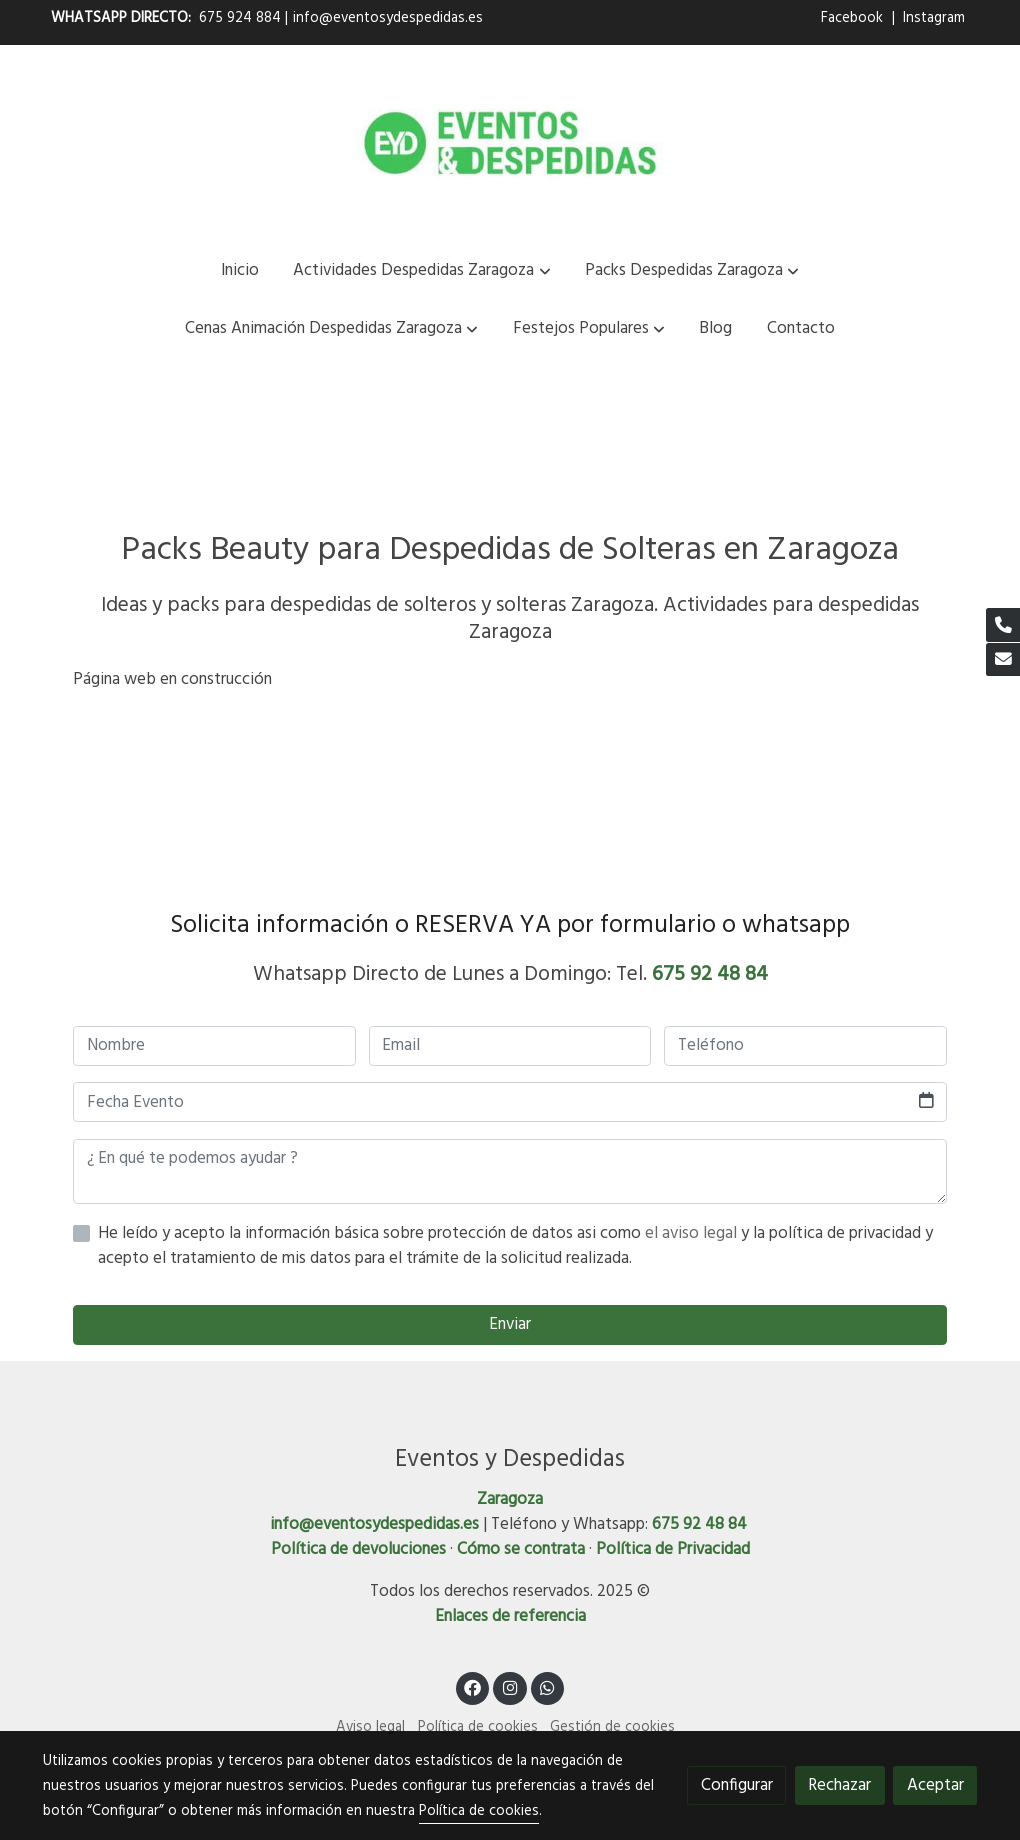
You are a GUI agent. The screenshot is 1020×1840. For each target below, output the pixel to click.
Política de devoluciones (358, 1549)
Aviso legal (370, 1727)
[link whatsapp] (548, 1686)
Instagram (934, 18)
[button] (422, 270)
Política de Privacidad (673, 1549)
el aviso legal (693, 1233)
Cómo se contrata (521, 1549)
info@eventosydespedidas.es (388, 18)
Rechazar (839, 1785)
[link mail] (1003, 660)
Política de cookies (478, 1727)
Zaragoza (510, 1499)
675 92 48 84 (710, 974)
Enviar (510, 1324)
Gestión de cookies (612, 1727)
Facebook (854, 18)
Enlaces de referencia (510, 1616)
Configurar (737, 1785)
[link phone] (1003, 625)
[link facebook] (473, 1686)
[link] (510, 143)
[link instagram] (510, 1686)
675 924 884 (240, 18)
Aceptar (935, 1785)
